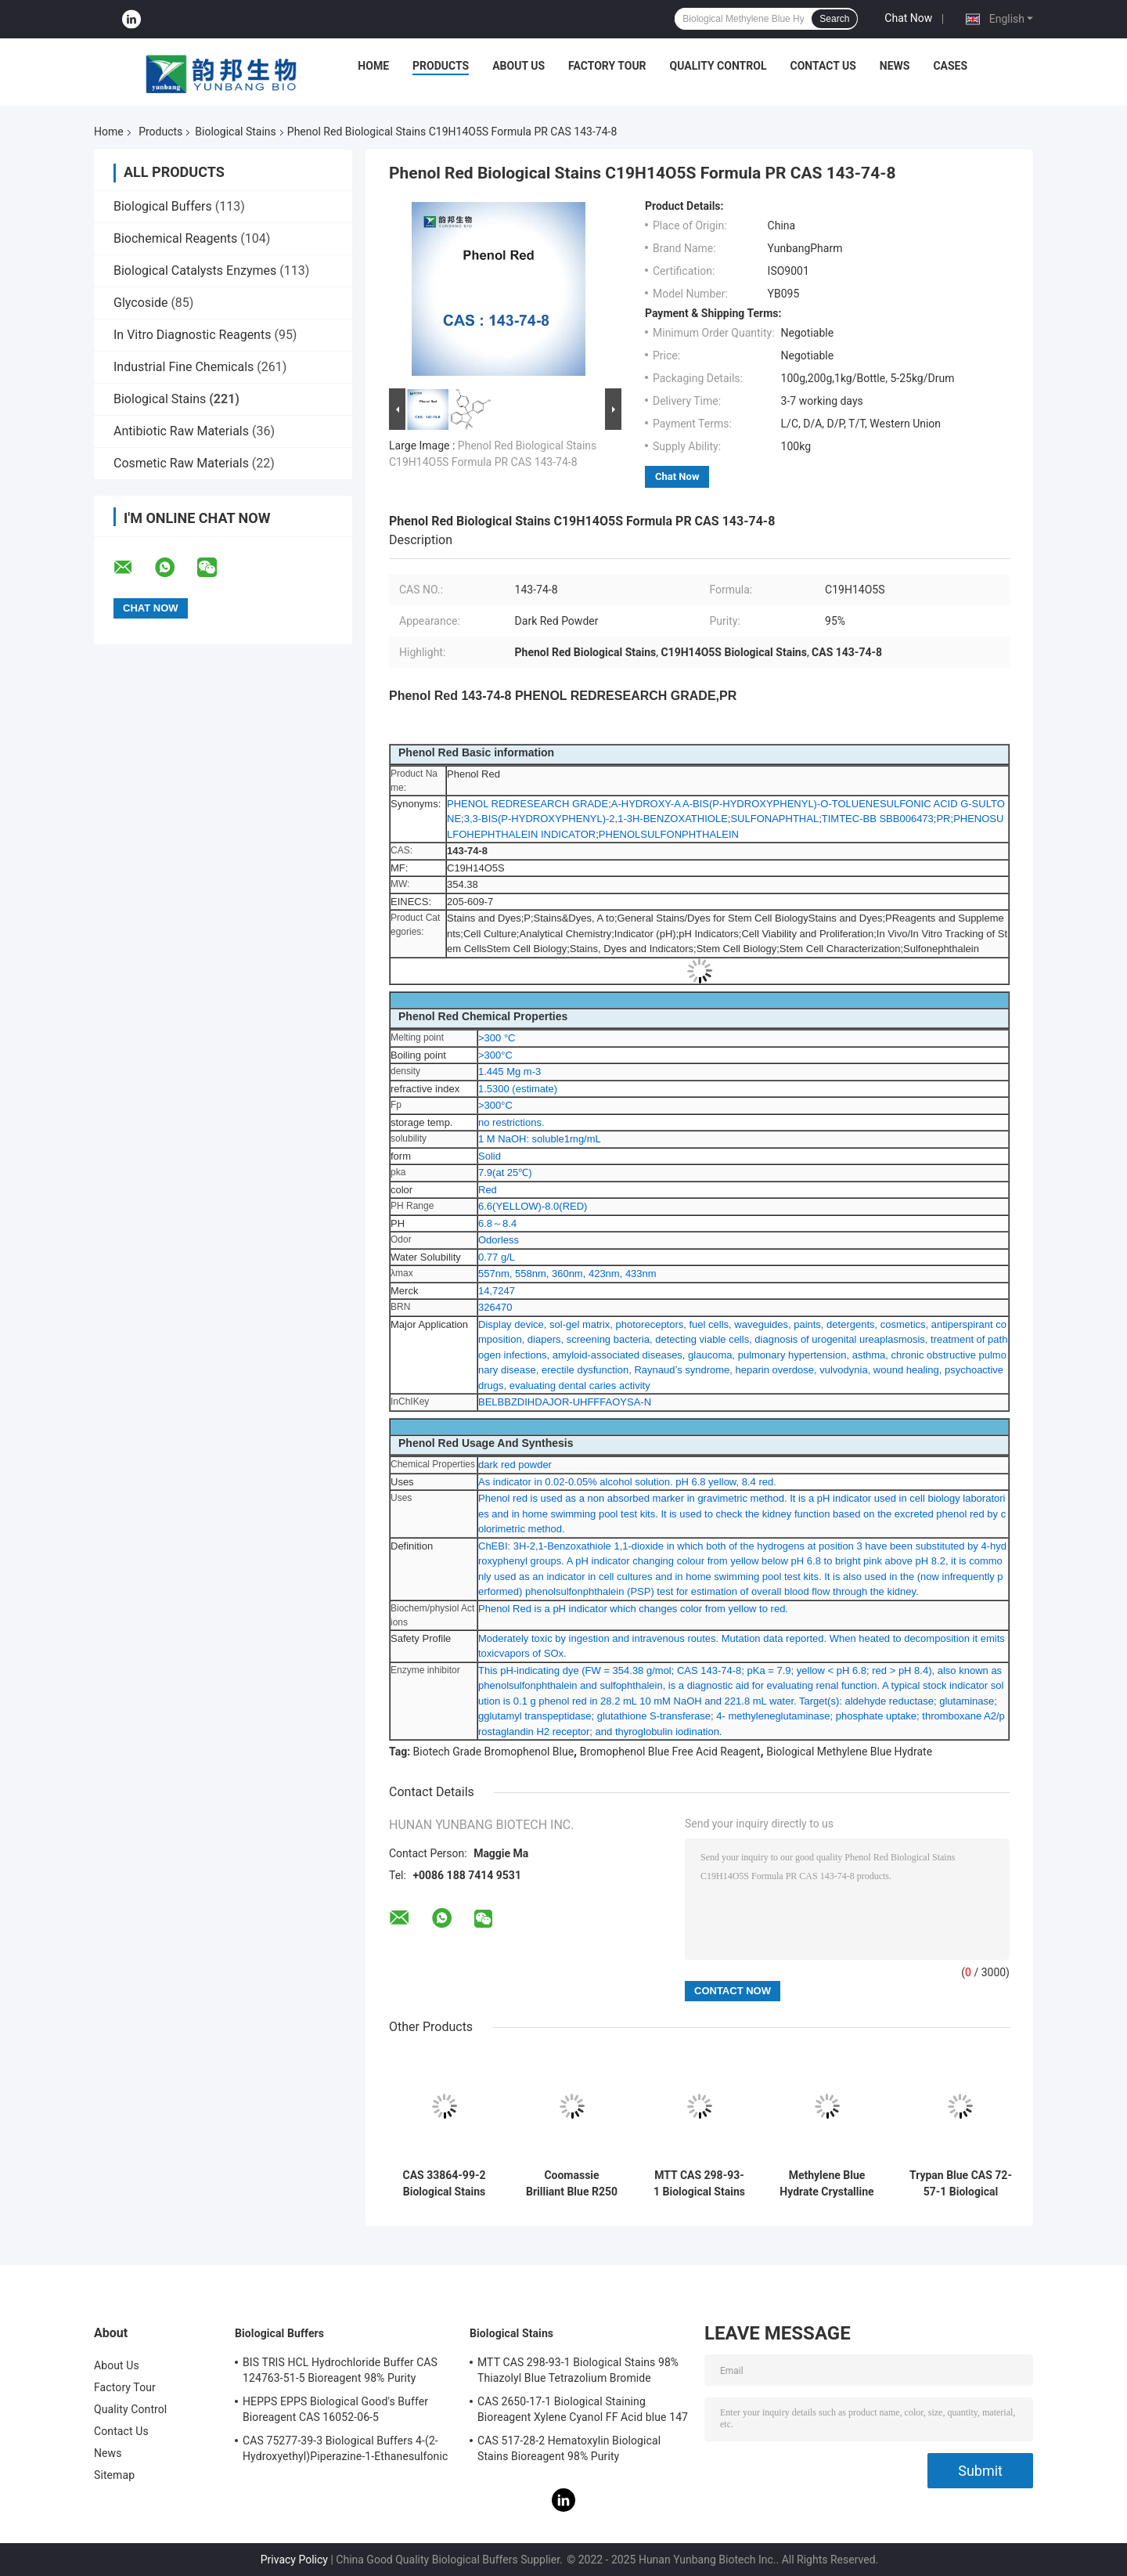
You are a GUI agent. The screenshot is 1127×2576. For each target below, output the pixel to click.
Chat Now (908, 18)
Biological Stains (235, 131)
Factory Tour (607, 66)
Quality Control (718, 66)
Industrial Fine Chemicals (183, 366)
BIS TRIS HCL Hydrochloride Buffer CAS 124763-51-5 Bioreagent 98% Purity (340, 2370)
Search (834, 18)
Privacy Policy (294, 2559)
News (895, 66)
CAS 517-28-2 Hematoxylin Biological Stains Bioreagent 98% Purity (569, 2448)
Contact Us (822, 66)
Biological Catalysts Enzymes (194, 270)
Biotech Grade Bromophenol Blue (493, 1751)
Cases (950, 66)
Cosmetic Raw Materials (181, 463)
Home (373, 66)
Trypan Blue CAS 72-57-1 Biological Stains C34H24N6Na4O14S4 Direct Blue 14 (960, 2184)
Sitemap (114, 2475)
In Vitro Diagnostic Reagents (192, 334)
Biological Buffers (162, 206)
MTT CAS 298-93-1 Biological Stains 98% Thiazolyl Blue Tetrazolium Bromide (699, 2184)
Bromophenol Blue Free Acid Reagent (670, 1751)
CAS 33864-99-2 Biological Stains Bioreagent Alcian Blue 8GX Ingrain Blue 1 (444, 2184)
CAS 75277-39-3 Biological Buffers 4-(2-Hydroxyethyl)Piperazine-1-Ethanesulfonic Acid (345, 2450)
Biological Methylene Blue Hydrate (849, 1751)
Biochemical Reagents (175, 238)
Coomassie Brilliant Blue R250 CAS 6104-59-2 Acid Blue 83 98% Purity (572, 2184)
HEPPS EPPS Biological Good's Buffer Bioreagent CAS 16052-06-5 (335, 2409)
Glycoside (140, 302)
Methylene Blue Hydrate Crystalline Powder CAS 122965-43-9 (826, 2184)
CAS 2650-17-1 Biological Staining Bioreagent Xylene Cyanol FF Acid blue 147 (582, 2409)
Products (440, 66)
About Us (518, 66)
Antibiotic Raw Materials (181, 431)
